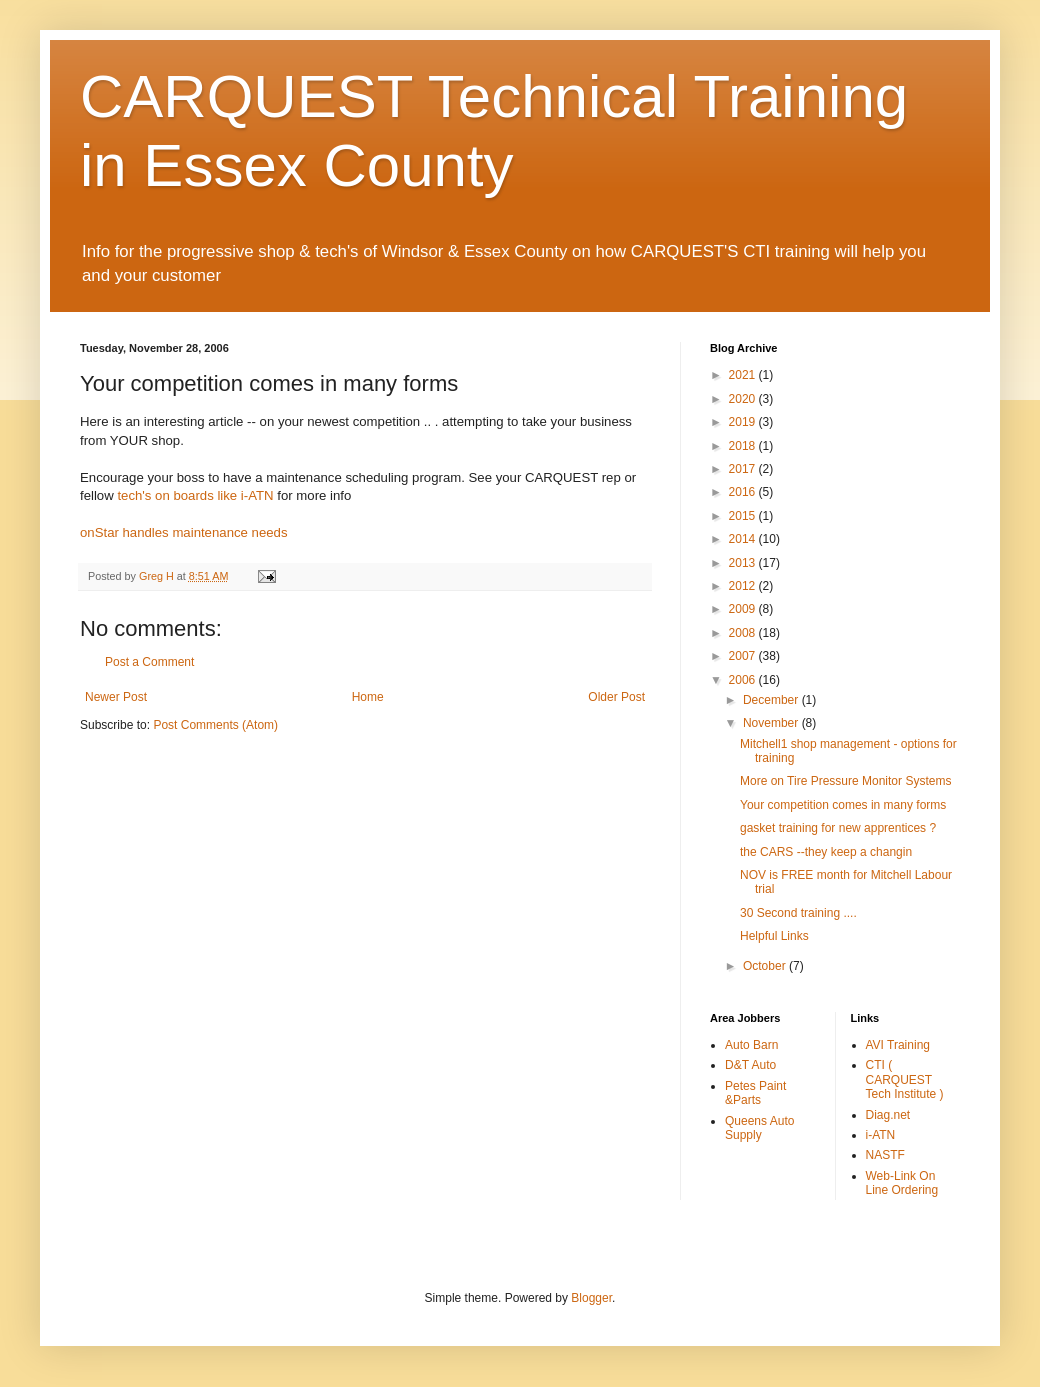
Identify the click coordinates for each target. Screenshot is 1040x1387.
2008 (744, 633)
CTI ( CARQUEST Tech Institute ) (905, 1079)
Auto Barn (751, 1045)
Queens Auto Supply (759, 1128)
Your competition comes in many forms (843, 805)
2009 (744, 609)
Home (368, 697)
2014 (744, 539)
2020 (744, 399)
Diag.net (888, 1115)
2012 (744, 586)
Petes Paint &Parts (755, 1093)
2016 (744, 492)
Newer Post (116, 697)
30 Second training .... (798, 913)
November (772, 723)
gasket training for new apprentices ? (838, 828)
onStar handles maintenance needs (183, 532)
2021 (744, 375)
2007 (744, 656)
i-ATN (881, 1135)
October (766, 966)
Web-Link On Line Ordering (902, 1183)
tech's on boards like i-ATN (195, 495)
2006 (744, 680)
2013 (744, 563)
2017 (744, 469)
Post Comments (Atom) (215, 725)
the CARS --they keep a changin (826, 852)
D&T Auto (750, 1065)
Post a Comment (149, 662)
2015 (744, 516)
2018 (744, 446)
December (772, 700)
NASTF (885, 1155)
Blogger (591, 1298)
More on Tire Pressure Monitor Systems (845, 781)
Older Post (616, 697)
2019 (744, 422)
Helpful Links (774, 936)
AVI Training (898, 1045)
